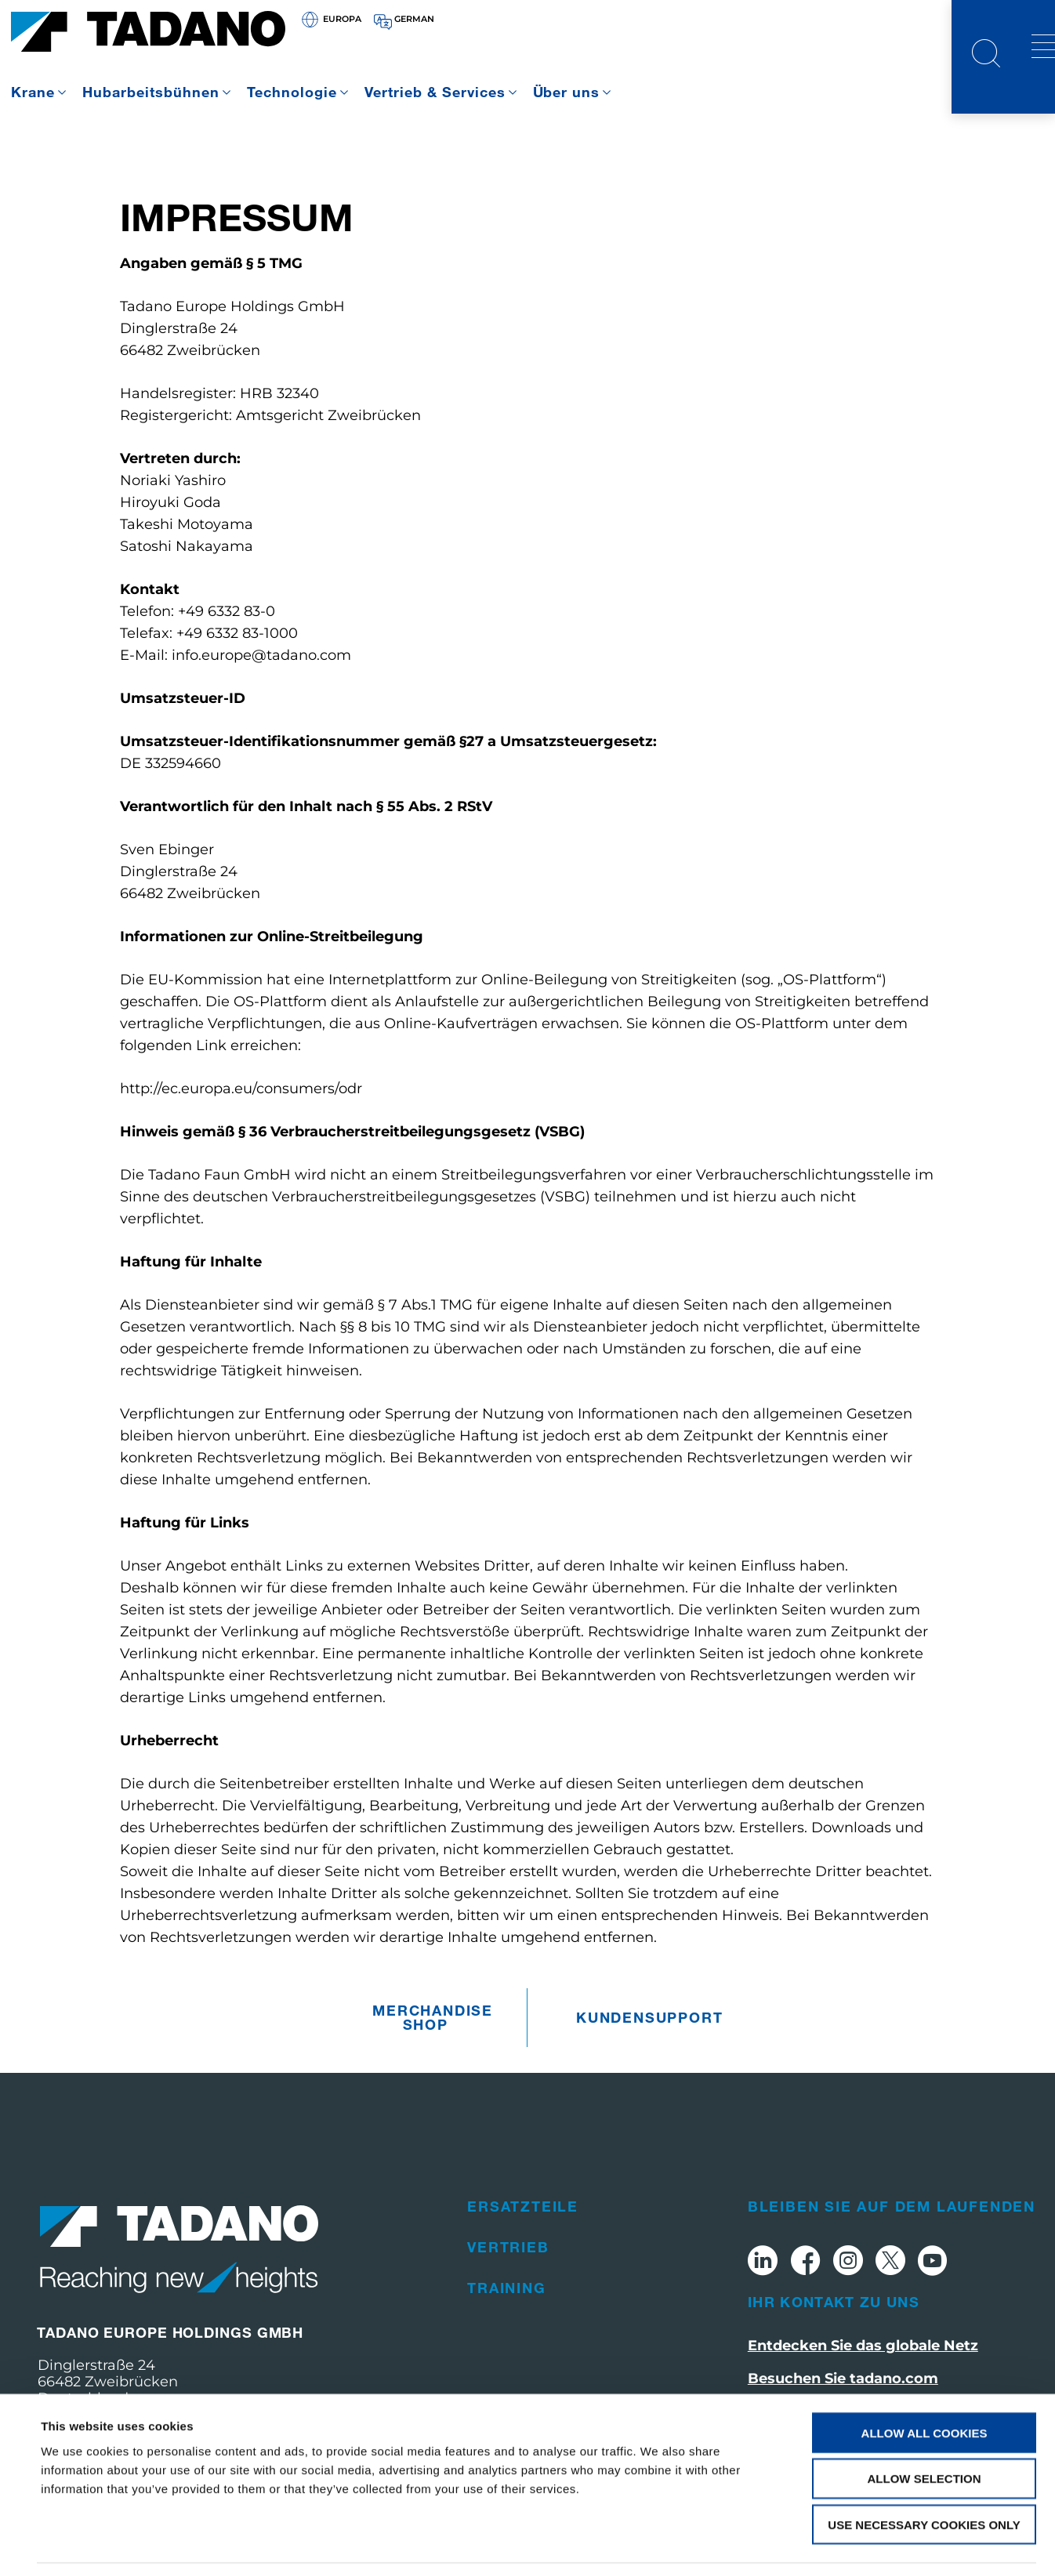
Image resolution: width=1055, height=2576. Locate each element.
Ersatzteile (522, 2206)
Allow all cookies (924, 2383)
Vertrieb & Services (435, 91)
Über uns (566, 91)
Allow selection (924, 2430)
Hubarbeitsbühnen (150, 91)
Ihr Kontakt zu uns (833, 2302)
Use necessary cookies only (924, 2476)
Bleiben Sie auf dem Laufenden (891, 2206)
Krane (33, 91)
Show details (658, 2545)
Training (506, 2287)
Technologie (292, 91)
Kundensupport (633, 2017)
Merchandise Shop (429, 2017)
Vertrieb (508, 2246)
